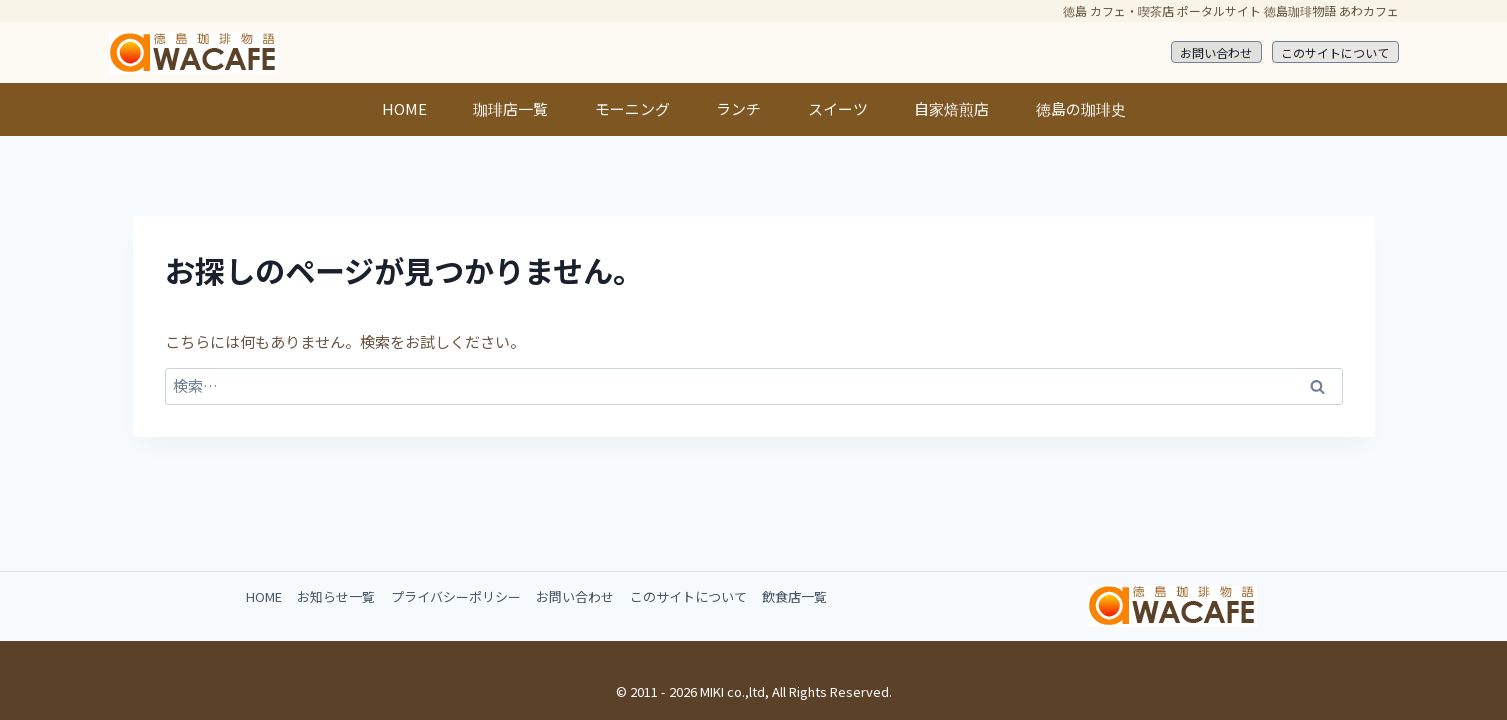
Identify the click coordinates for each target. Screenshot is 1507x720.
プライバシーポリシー (456, 596)
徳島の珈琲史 (1081, 108)
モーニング (632, 108)
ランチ (738, 108)
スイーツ (838, 108)
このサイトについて (1335, 52)
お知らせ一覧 (336, 596)
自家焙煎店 (951, 108)
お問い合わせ (1216, 52)
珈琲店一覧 (510, 108)
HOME (404, 108)
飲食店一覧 (794, 596)
